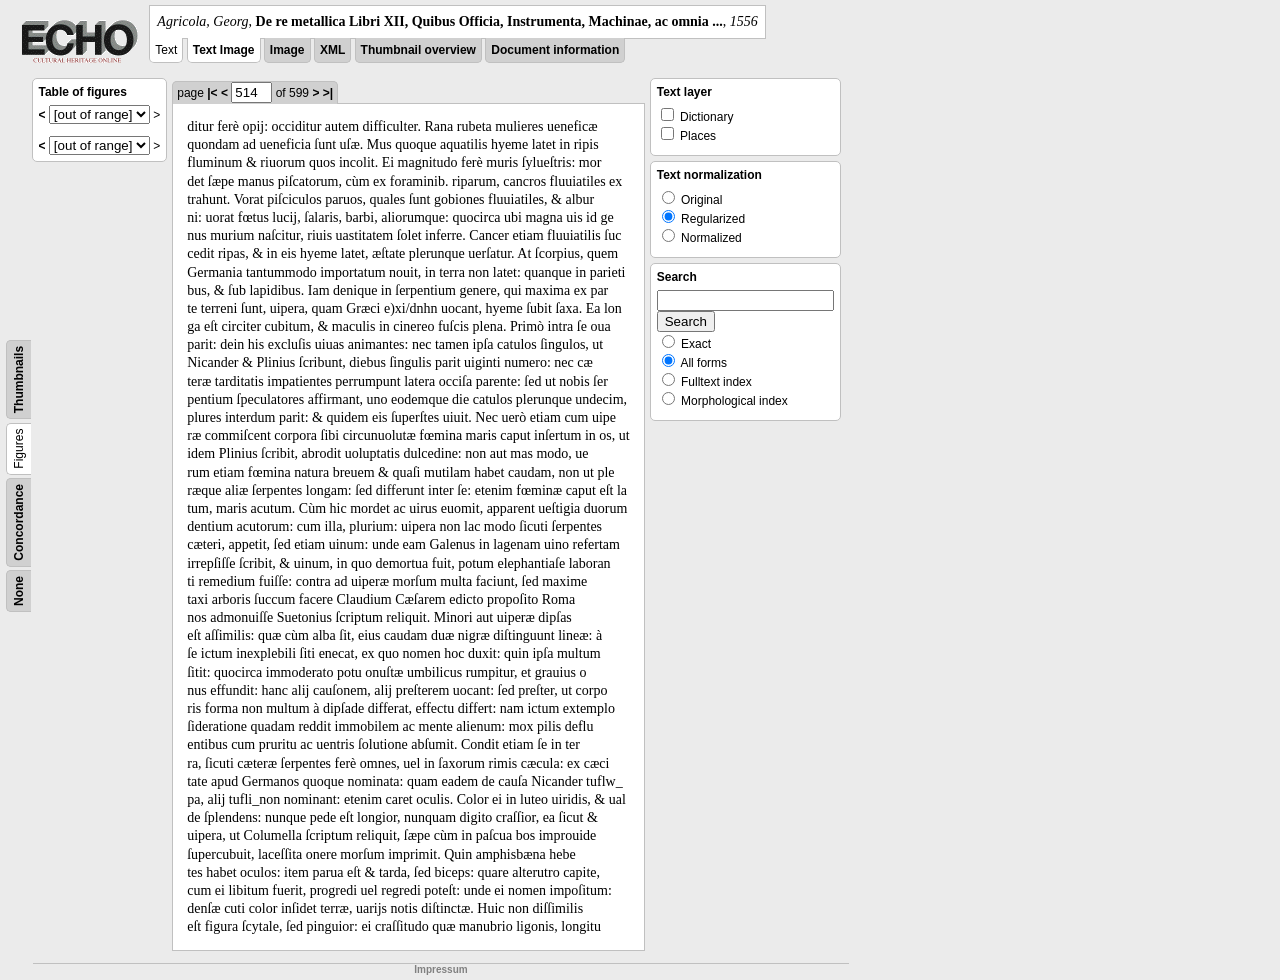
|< (212, 93)
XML (332, 50)
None (19, 591)
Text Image (224, 50)
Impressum (440, 969)
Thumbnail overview (418, 50)
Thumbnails (19, 379)
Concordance (19, 522)
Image (287, 50)
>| (328, 93)
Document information (555, 50)
